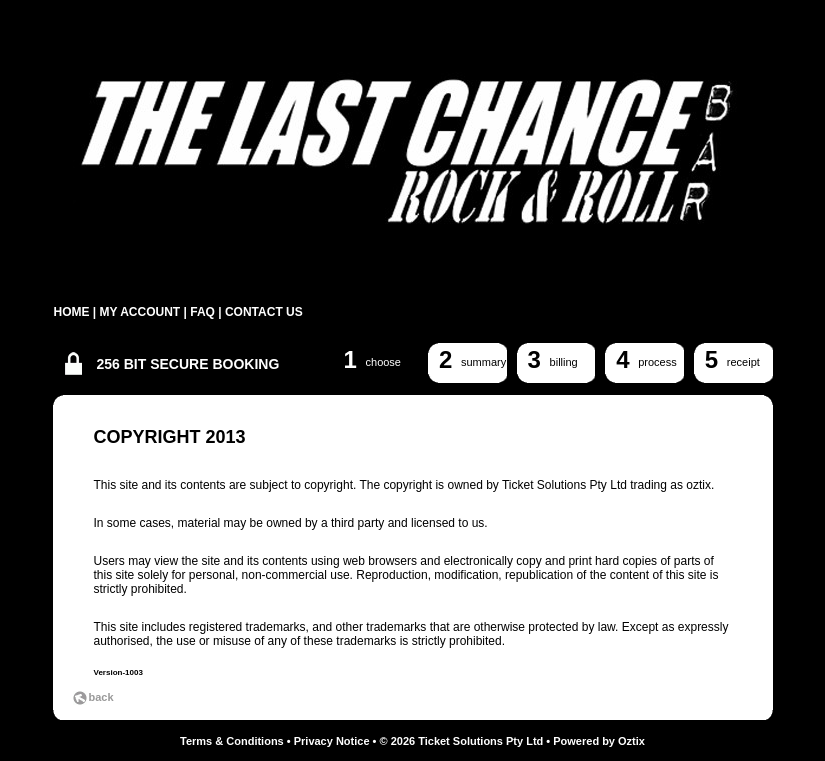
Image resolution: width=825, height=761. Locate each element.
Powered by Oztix (599, 741)
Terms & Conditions (232, 741)
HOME (72, 312)
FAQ (202, 312)
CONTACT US (264, 312)
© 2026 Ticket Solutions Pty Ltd (462, 741)
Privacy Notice (332, 741)
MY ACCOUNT (140, 312)
